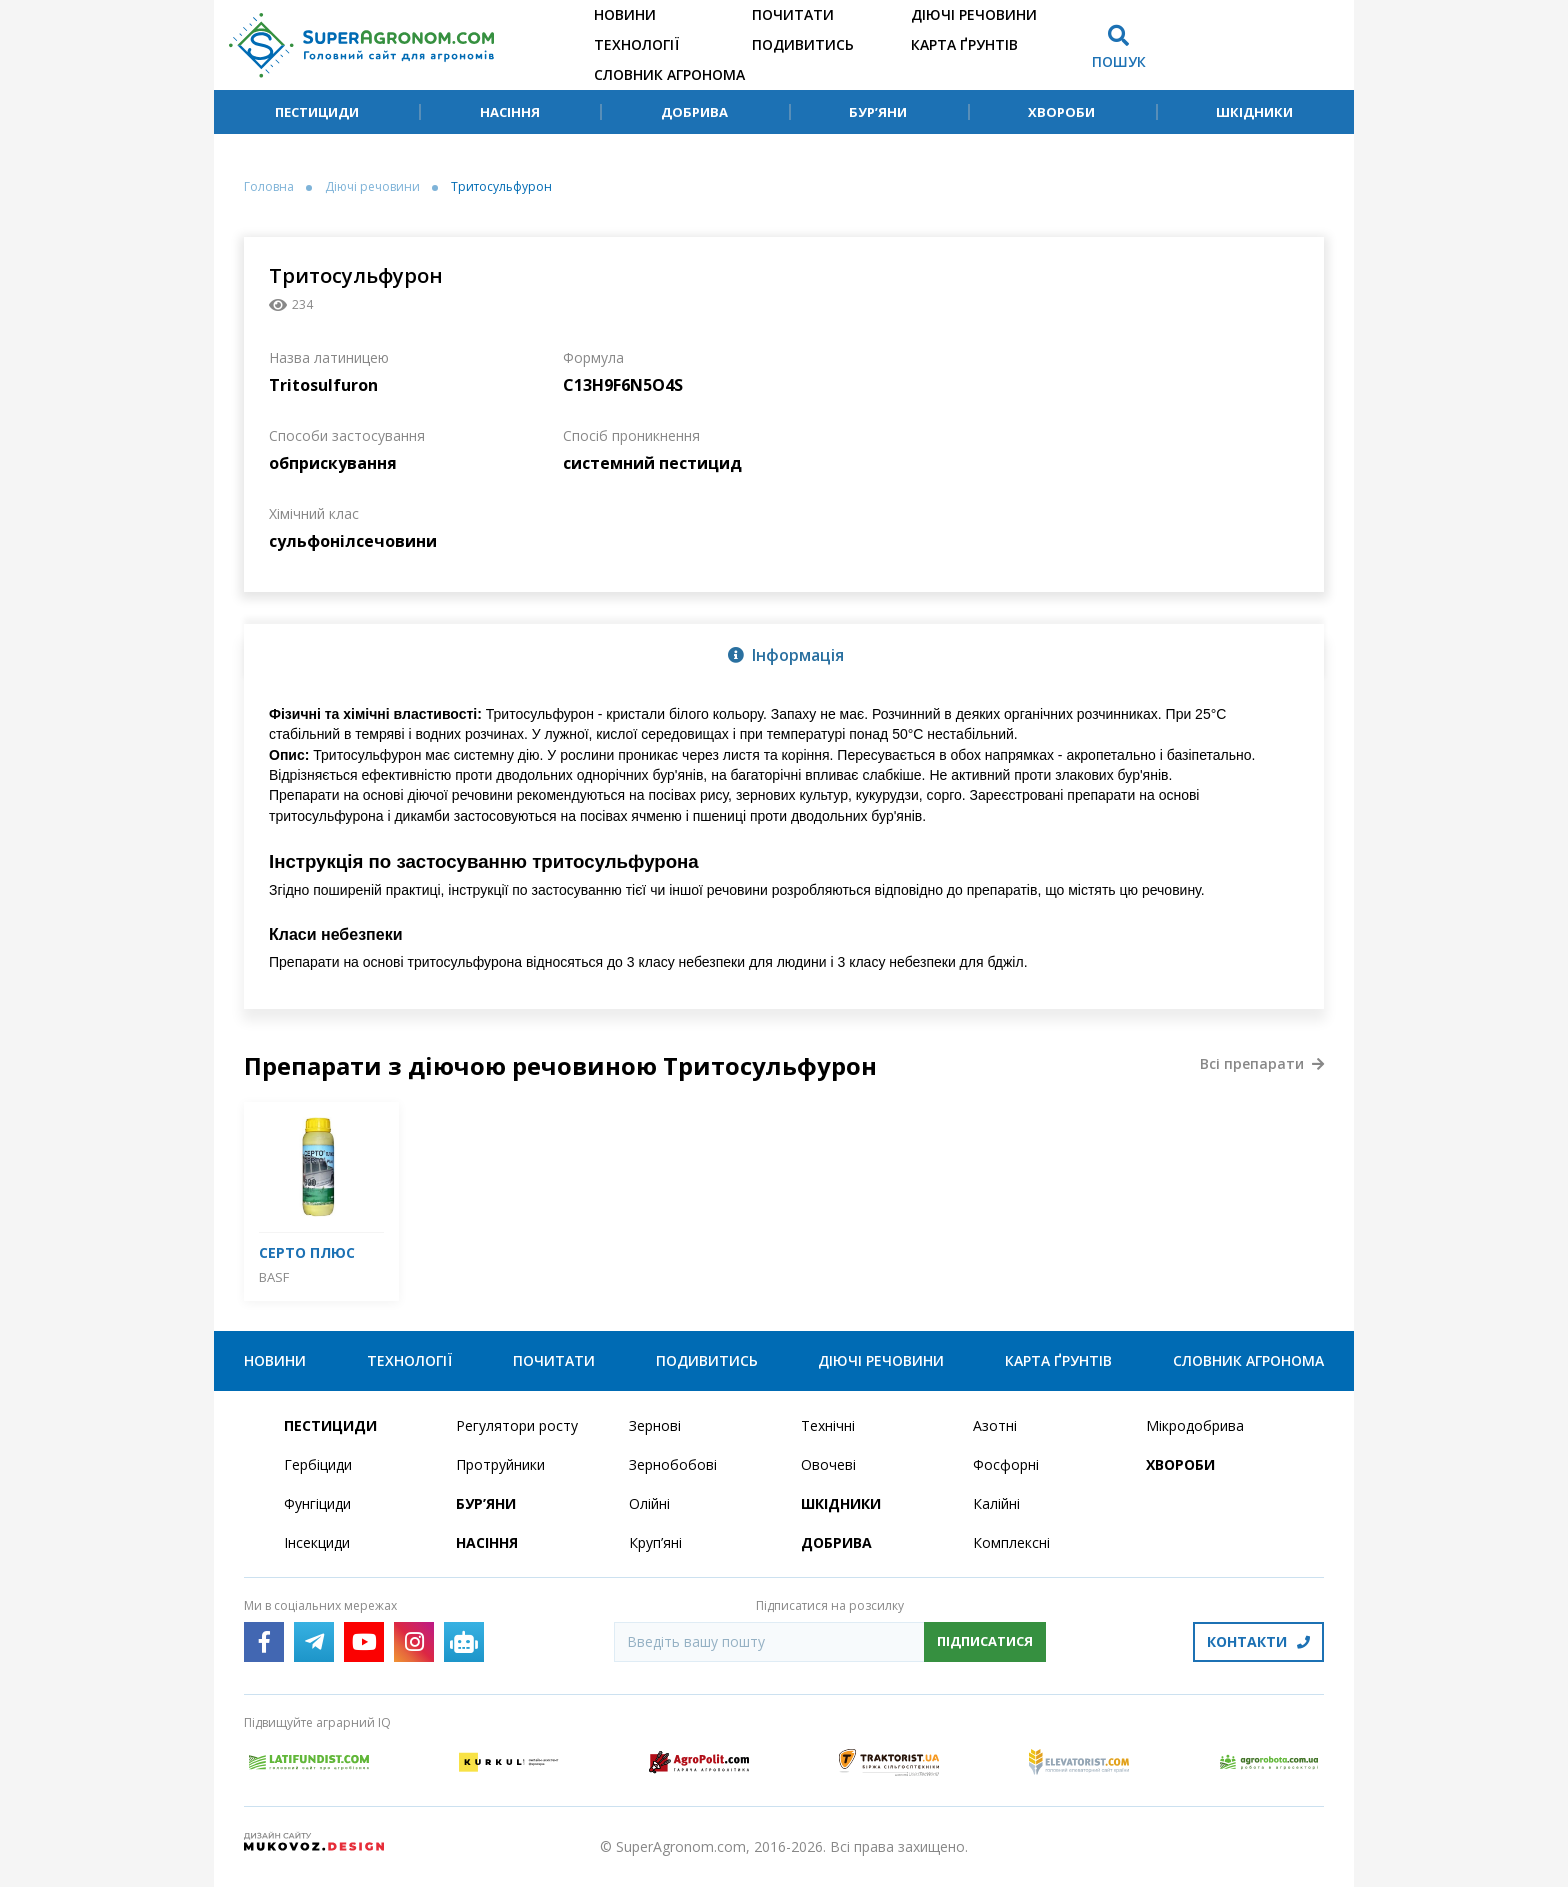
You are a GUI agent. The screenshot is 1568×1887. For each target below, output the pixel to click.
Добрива (694, 112)
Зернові (655, 1425)
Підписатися (985, 1641)
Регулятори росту (517, 1425)
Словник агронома (669, 74)
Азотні (995, 1425)
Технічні (828, 1425)
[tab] (784, 654)
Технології (636, 44)
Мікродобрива (1195, 1425)
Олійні (649, 1503)
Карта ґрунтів (964, 44)
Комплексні (1011, 1542)
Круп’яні (655, 1542)
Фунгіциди (317, 1503)
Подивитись (803, 44)
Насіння (510, 112)
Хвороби (1061, 112)
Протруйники (500, 1464)
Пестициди (317, 112)
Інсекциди (317, 1542)
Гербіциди (318, 1464)
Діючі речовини (974, 14)
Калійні (996, 1503)
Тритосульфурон (501, 187)
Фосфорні (1006, 1464)
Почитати (793, 14)
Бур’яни (878, 112)
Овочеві (828, 1464)
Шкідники (1254, 112)
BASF (274, 1277)
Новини (625, 14)
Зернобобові (673, 1464)
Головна (269, 187)
